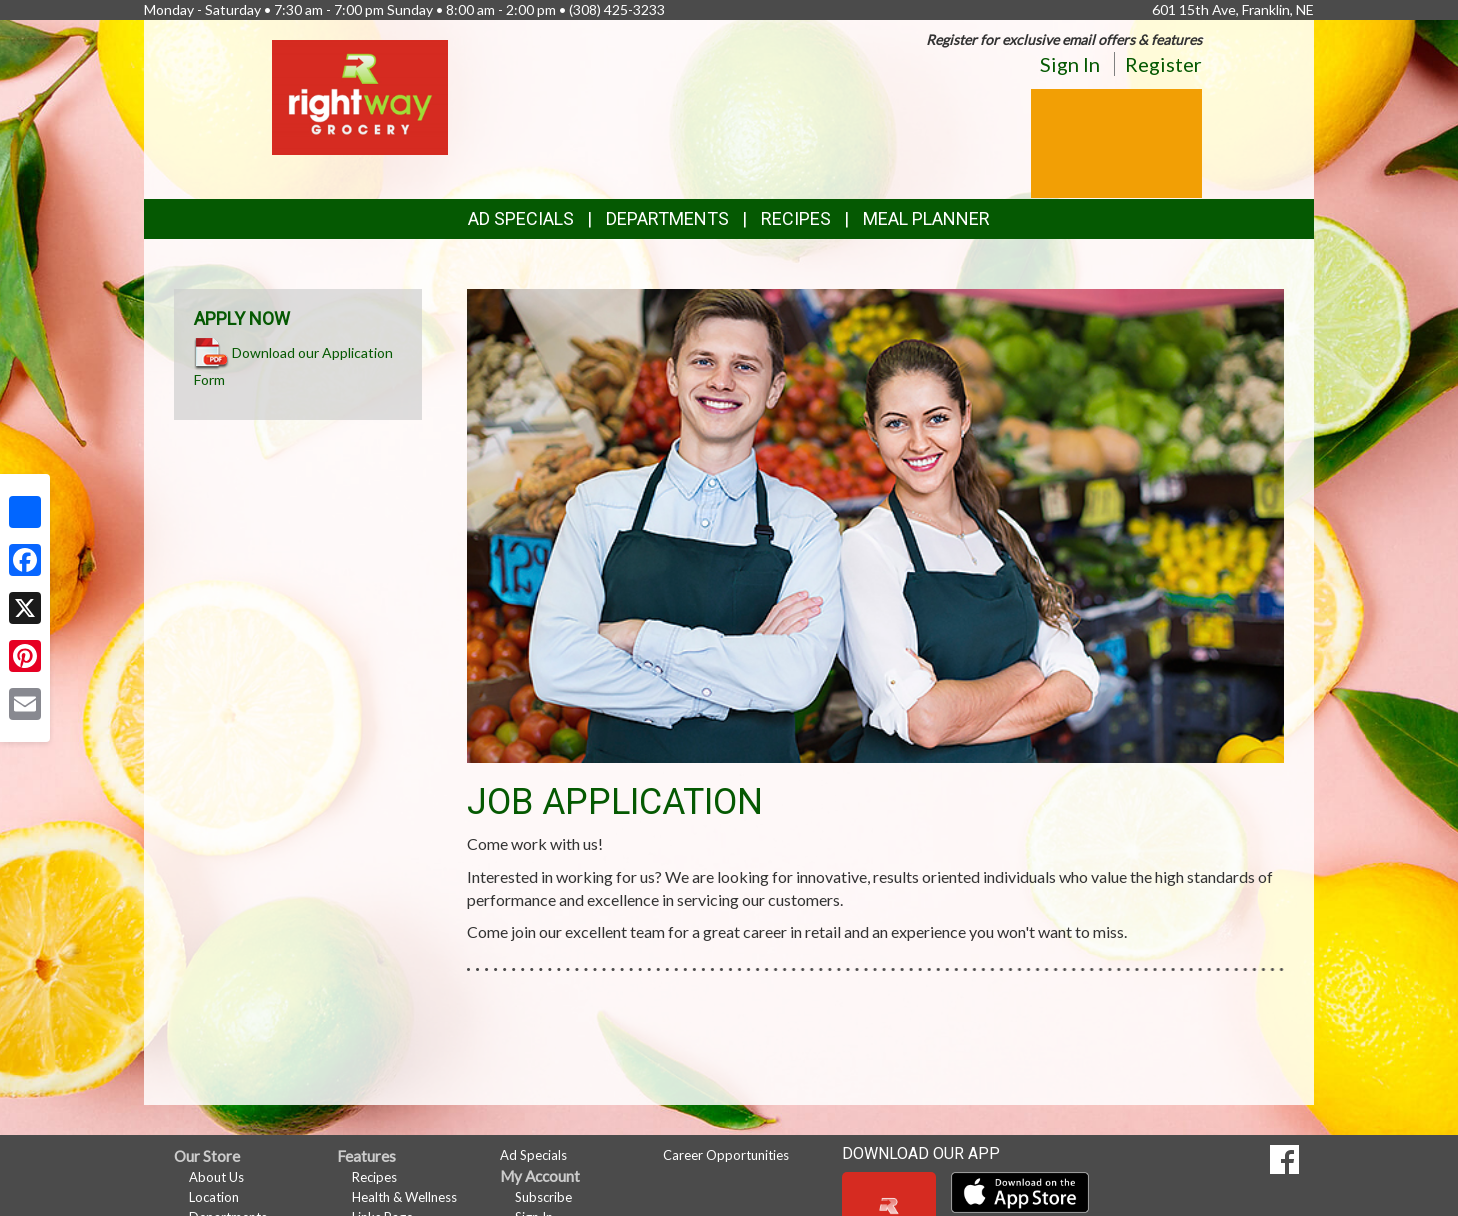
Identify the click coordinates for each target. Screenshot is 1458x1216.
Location (214, 1197)
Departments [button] (667, 218)
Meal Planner (926, 218)
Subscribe (543, 1197)
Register (1163, 64)
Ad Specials (521, 218)
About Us (216, 1177)
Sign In (1070, 64)
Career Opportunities (726, 1155)
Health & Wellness (404, 1197)
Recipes (796, 218)
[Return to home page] (360, 95)
